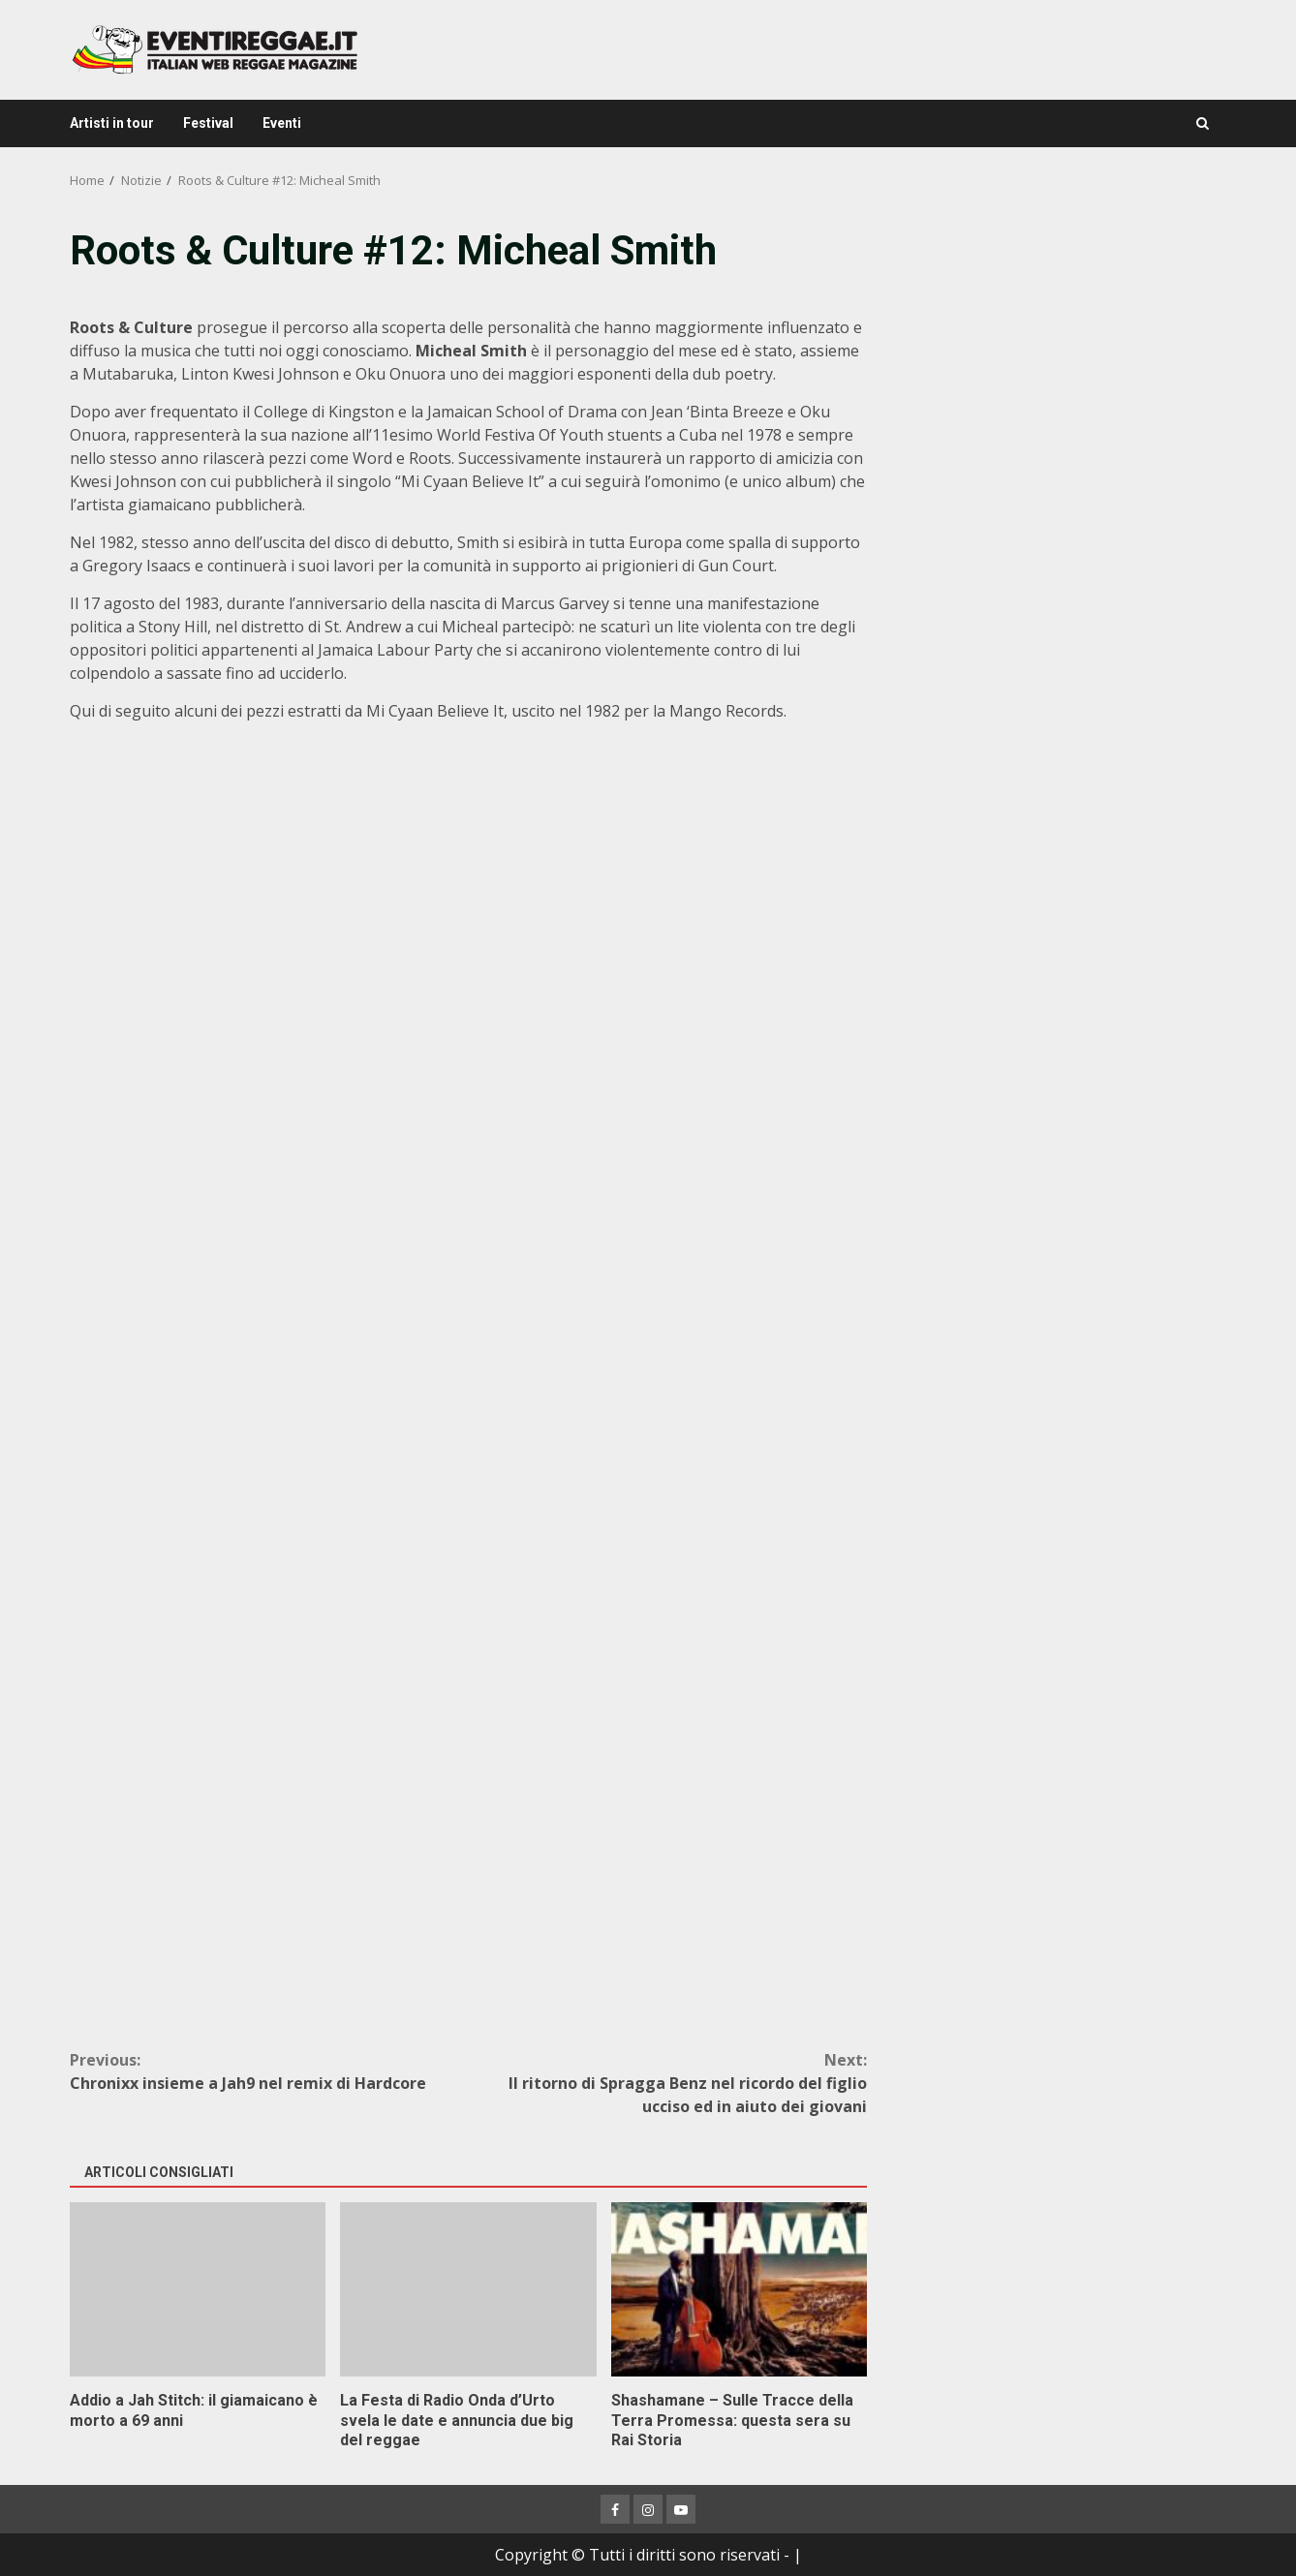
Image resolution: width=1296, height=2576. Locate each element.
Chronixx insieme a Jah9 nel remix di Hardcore (269, 2071)
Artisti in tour (112, 123)
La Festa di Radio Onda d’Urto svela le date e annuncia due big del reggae (468, 2289)
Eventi (281, 123)
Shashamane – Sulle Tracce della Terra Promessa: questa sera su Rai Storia (739, 2289)
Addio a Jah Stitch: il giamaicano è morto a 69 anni (197, 2289)
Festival (208, 123)
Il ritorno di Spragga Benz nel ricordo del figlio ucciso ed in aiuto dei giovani (668, 2082)
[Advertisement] (1058, 358)
